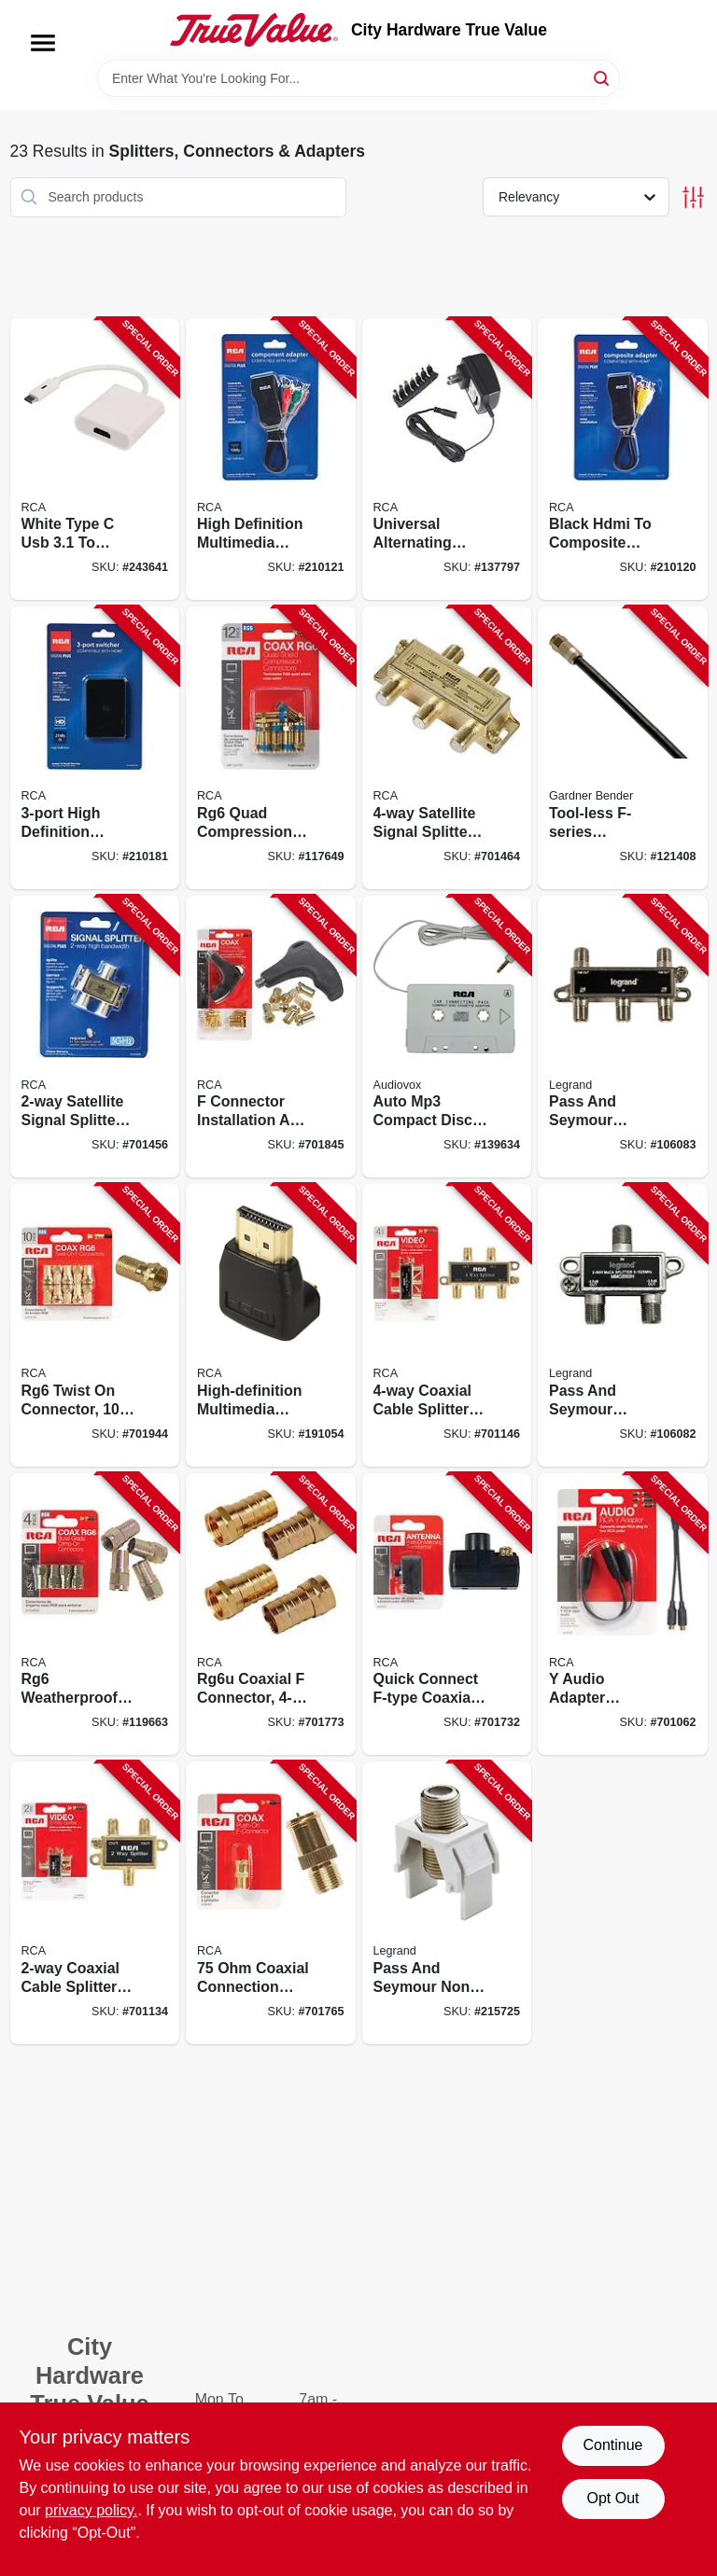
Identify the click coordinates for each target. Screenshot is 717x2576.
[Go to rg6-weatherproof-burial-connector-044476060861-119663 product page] (95, 1614)
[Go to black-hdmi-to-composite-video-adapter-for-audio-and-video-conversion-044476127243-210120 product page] (623, 459)
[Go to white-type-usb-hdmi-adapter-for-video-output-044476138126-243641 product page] (95, 459)
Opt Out (612, 2498)
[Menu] (43, 43)
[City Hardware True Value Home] (254, 30)
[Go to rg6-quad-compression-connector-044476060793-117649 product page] (271, 747)
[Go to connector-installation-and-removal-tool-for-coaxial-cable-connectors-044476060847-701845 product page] (271, 1037)
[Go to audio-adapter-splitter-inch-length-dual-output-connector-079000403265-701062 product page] (623, 1614)
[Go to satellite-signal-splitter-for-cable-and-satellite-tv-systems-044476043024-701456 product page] (95, 1037)
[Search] (602, 77)
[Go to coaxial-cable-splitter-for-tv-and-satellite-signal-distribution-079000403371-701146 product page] (447, 1325)
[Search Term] (358, 78)
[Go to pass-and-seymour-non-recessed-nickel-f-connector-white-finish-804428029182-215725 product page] (447, 1902)
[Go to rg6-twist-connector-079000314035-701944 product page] (95, 1325)
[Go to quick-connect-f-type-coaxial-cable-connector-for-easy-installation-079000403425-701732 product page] (447, 1614)
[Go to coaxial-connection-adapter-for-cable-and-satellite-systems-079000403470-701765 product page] (271, 1902)
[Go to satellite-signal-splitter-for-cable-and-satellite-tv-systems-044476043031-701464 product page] (447, 747)
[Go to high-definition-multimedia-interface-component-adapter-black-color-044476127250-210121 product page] (271, 459)
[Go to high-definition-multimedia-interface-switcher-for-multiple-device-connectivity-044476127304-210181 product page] (95, 747)
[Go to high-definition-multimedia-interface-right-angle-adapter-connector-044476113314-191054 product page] (271, 1325)
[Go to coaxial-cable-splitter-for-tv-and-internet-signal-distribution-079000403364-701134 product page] (95, 1902)
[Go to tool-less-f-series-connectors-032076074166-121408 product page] (623, 747)
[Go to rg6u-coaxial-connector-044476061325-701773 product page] (271, 1614)
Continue (612, 2445)
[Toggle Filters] (693, 197)
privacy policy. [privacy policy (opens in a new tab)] (91, 2510)
